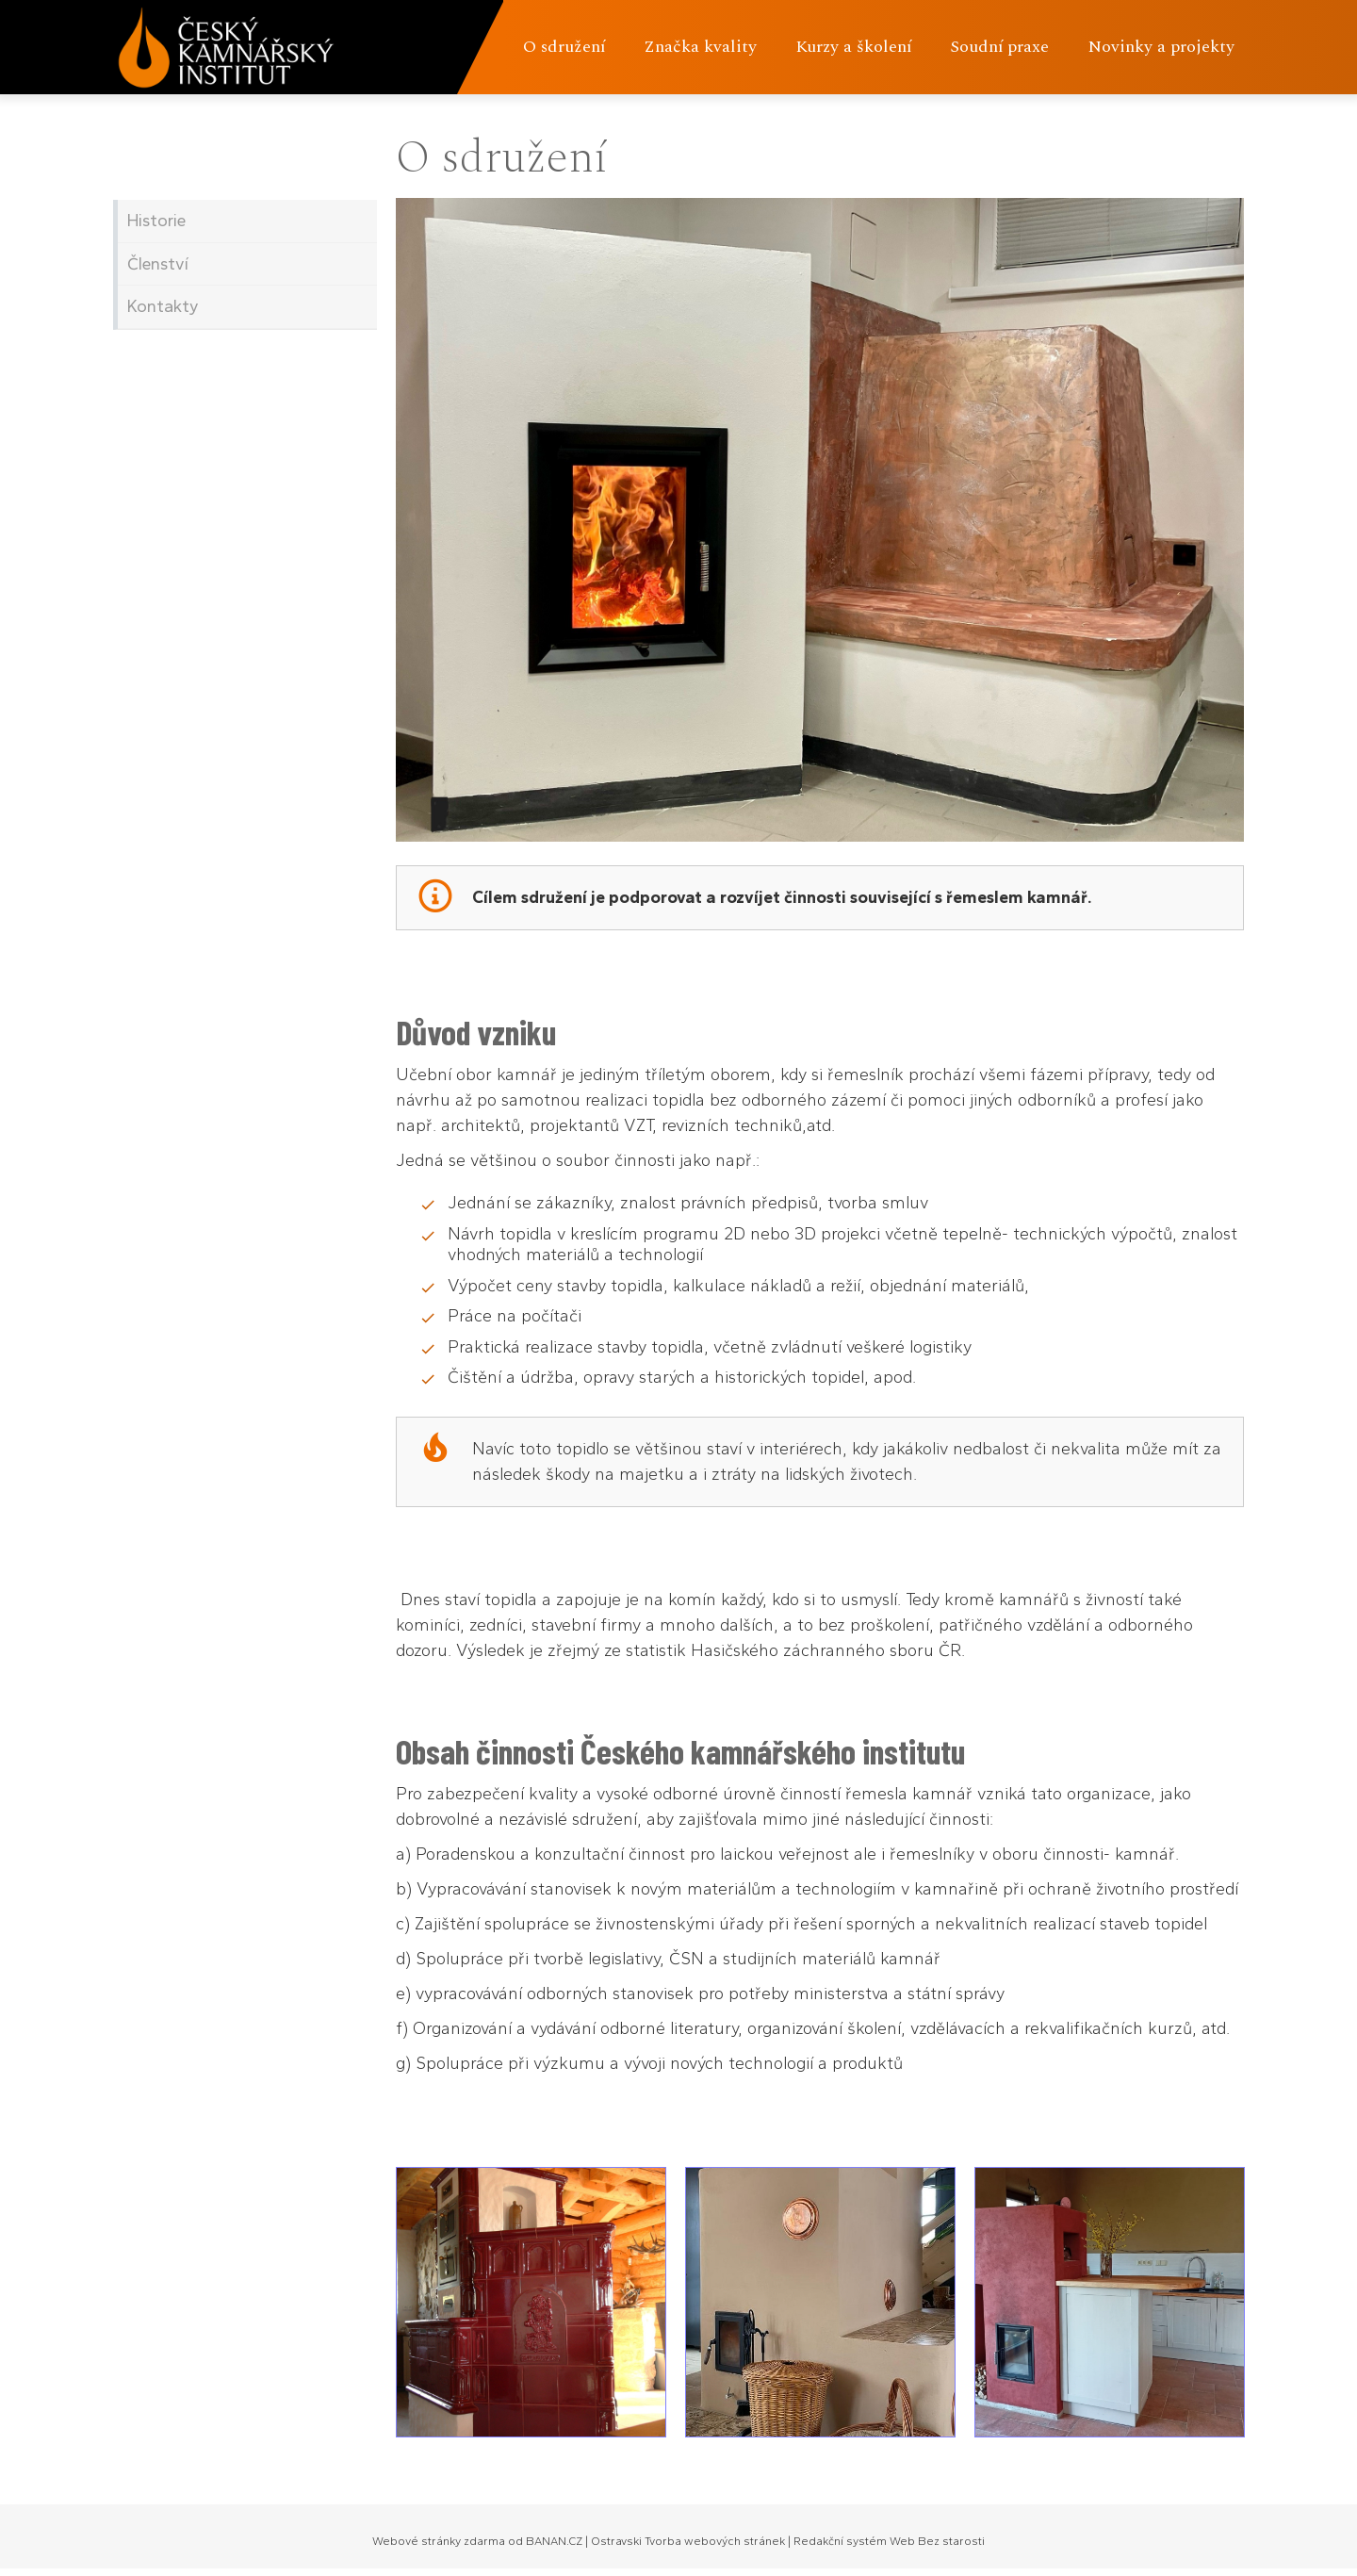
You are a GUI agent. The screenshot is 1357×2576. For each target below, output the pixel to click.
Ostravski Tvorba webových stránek (688, 2541)
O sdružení (564, 46)
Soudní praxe (999, 46)
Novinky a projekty (1160, 46)
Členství (157, 264)
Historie (156, 220)
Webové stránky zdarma (438, 2541)
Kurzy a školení (853, 46)
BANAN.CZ (554, 2541)
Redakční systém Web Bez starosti (889, 2541)
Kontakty (163, 306)
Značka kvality (700, 46)
